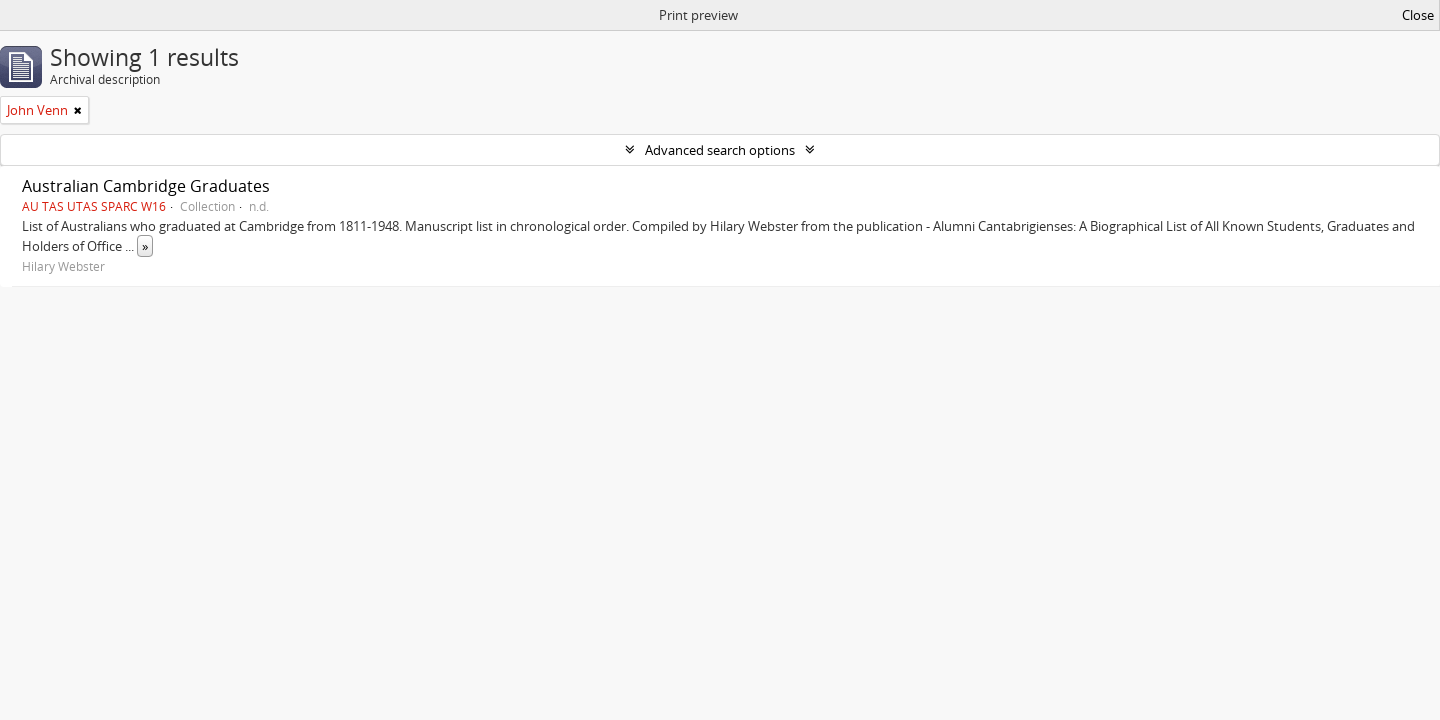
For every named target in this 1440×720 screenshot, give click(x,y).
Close (1418, 15)
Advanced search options (720, 150)
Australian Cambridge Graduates (146, 186)
